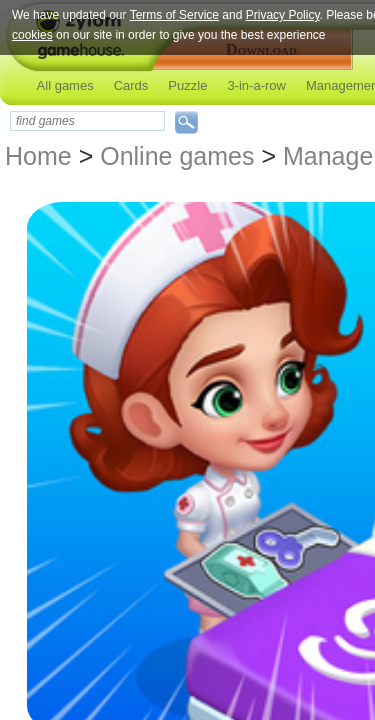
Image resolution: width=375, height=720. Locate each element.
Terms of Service (174, 15)
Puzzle (187, 85)
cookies (32, 35)
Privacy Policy (283, 15)
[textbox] (87, 121)
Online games (177, 156)
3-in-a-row (256, 85)
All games (65, 85)
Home (38, 156)
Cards (131, 85)
